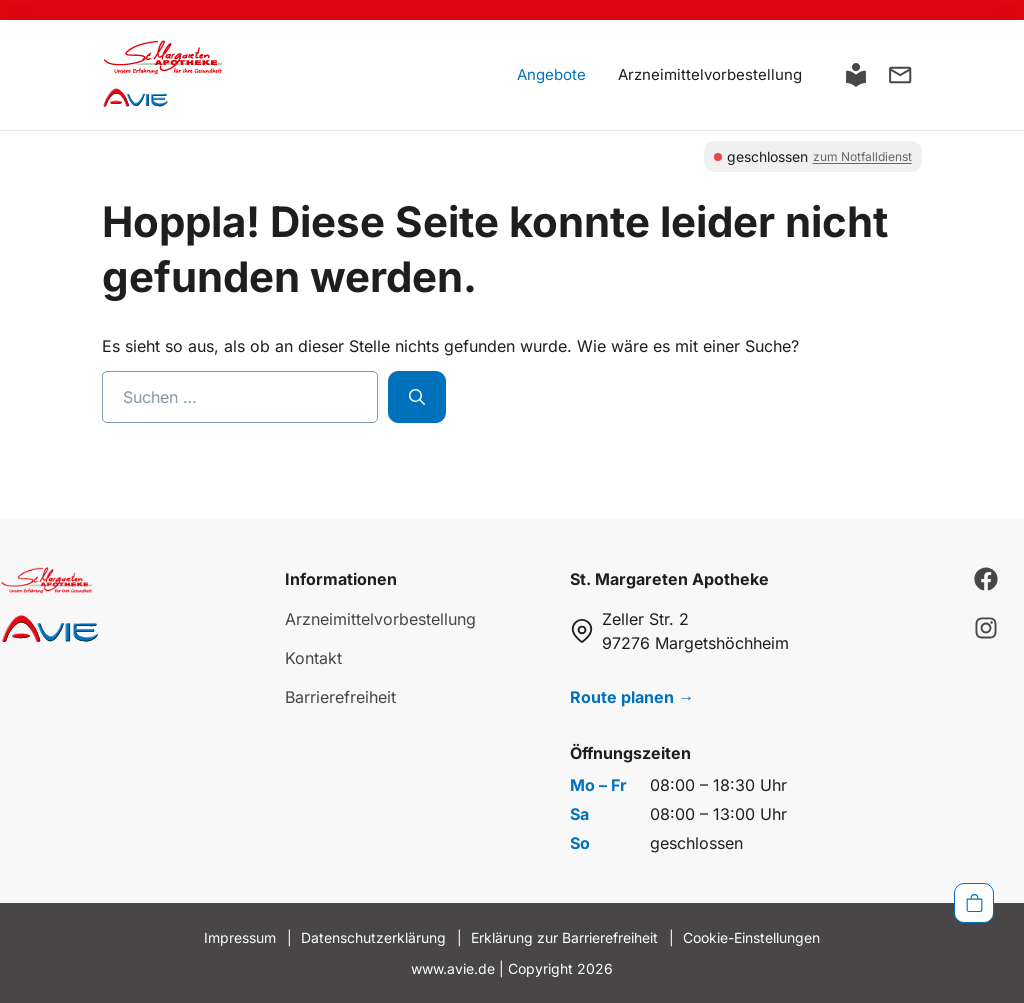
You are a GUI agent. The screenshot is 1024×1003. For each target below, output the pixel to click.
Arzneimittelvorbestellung (710, 74)
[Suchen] (417, 397)
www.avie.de (453, 968)
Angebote (551, 74)
